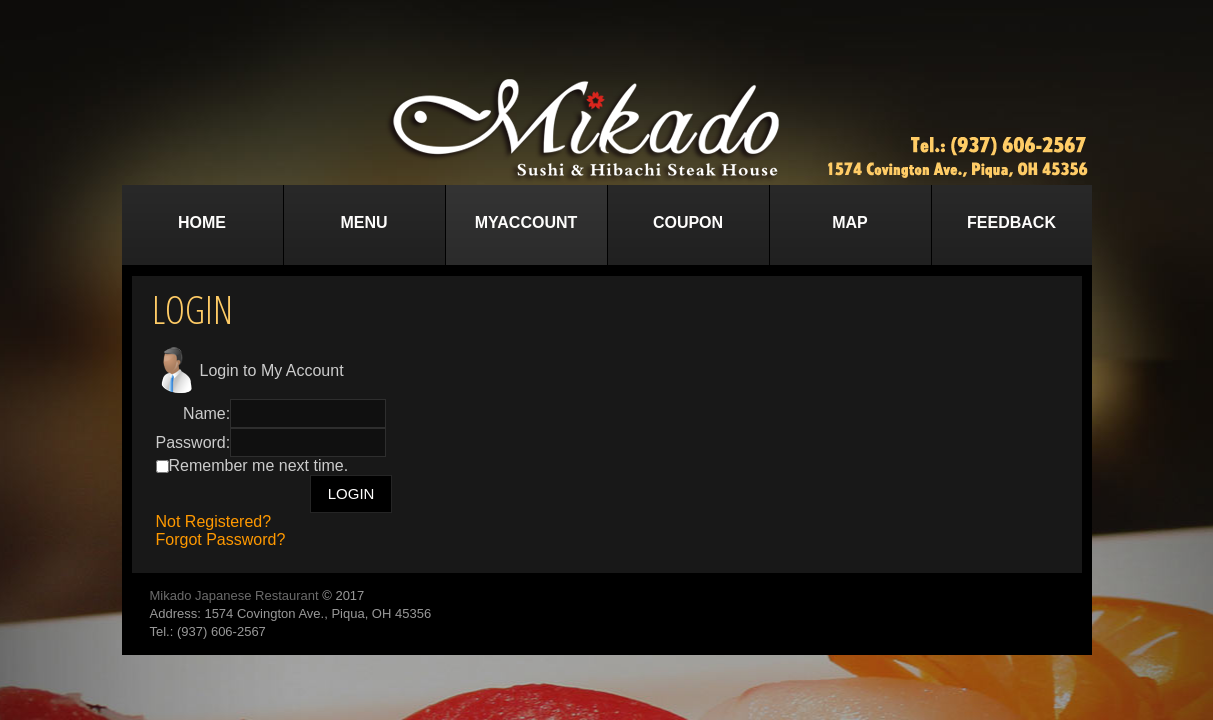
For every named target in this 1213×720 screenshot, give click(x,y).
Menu (363, 222)
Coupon (688, 222)
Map (850, 222)
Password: (193, 442)
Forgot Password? (221, 539)
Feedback (1011, 222)
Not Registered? (214, 521)
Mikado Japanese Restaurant (234, 595)
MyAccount (526, 222)
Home (202, 222)
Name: (206, 413)
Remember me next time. (259, 465)
